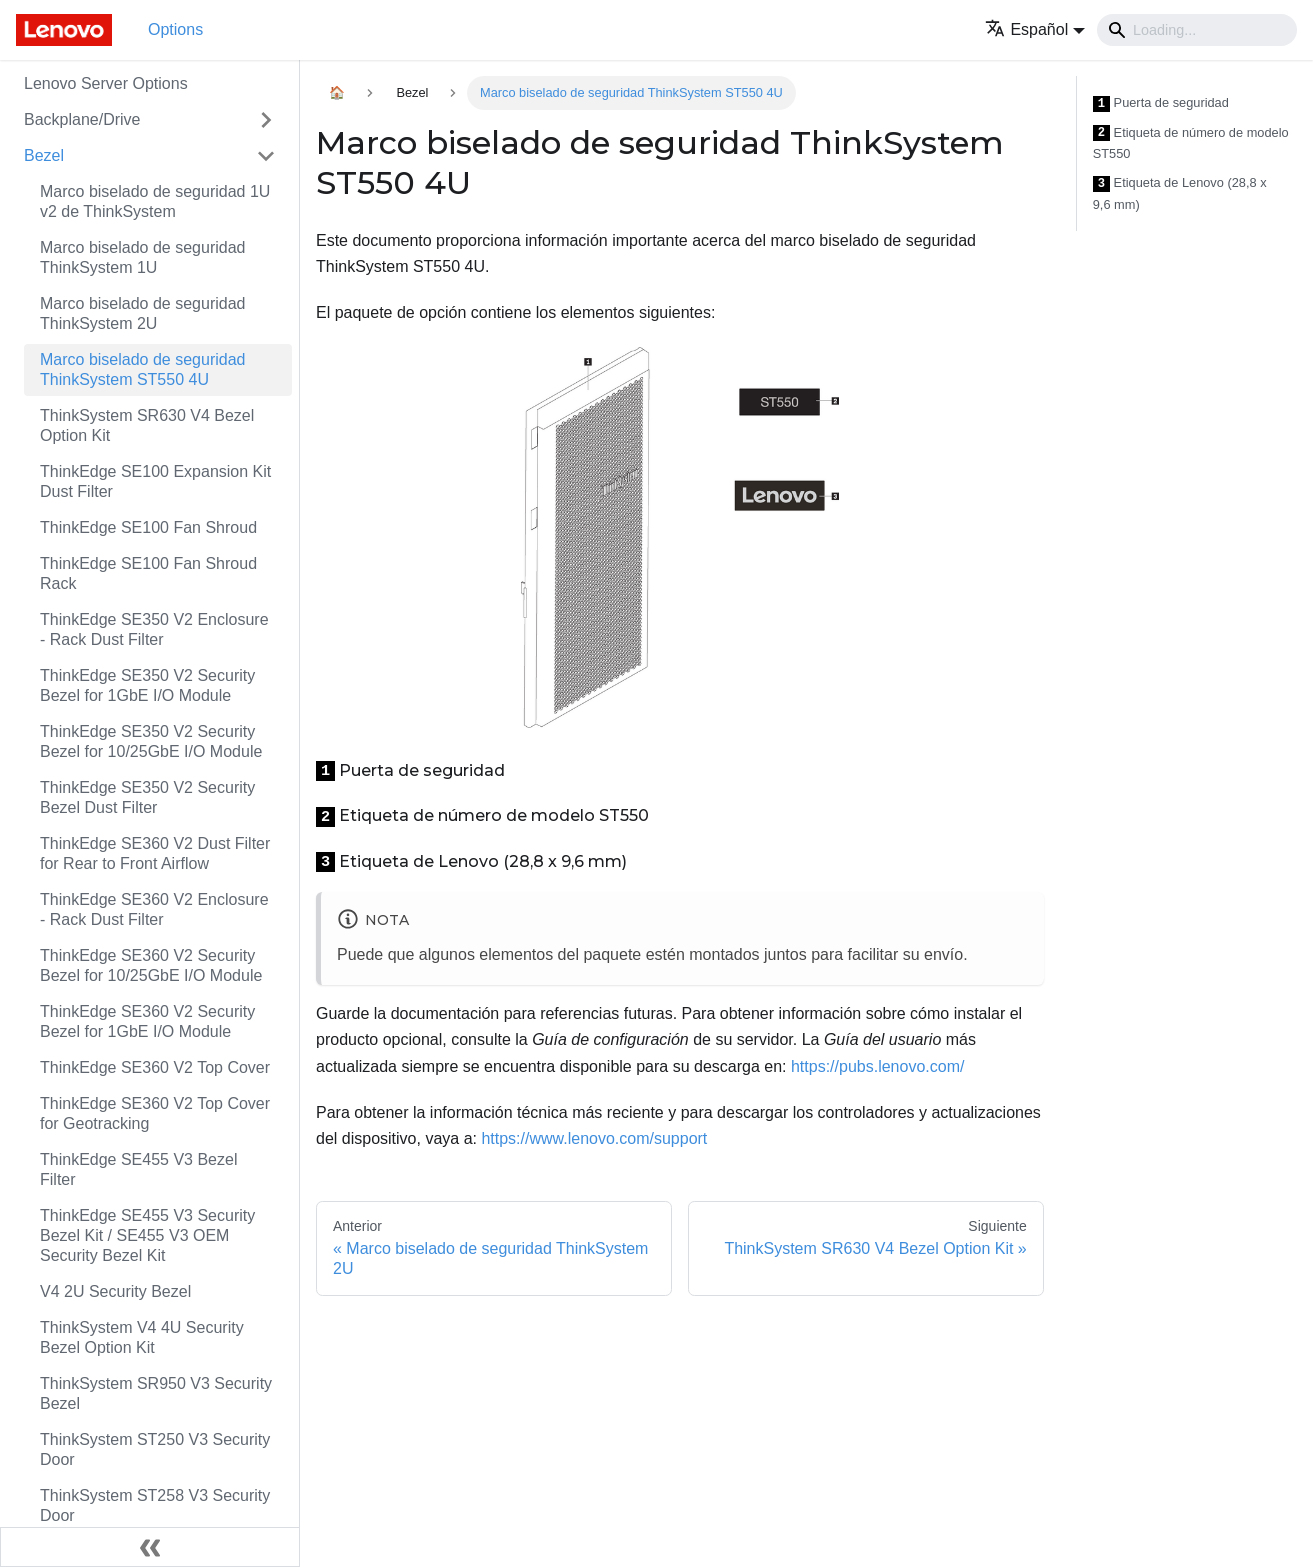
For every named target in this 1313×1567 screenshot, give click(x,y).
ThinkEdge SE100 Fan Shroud (148, 527)
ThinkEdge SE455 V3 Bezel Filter (138, 1169)
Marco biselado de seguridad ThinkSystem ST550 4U (142, 369)
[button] (1035, 29)
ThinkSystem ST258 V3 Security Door (155, 1505)
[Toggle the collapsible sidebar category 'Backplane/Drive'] (266, 120)
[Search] (1197, 30)
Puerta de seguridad (1161, 103)
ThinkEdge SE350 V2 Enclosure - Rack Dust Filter (154, 629)
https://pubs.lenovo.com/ (877, 1066)
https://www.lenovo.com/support (594, 1138)
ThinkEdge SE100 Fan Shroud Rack (148, 573)
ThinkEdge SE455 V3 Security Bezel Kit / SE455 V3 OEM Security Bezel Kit (147, 1235)
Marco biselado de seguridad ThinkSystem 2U (142, 313)
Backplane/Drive (82, 119)
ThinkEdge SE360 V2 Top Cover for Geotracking (155, 1113)
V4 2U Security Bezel (115, 1291)
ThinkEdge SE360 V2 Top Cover (155, 1067)
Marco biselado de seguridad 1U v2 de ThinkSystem (155, 201)
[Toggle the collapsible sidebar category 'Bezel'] (266, 156)
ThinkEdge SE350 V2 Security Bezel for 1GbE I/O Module (147, 685)
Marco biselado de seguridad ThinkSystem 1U (142, 257)
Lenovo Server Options (106, 83)
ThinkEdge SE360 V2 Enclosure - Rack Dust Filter (154, 909)
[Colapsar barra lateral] (150, 1547)
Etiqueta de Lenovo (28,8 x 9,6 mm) (1180, 193)
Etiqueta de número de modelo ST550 (1191, 143)
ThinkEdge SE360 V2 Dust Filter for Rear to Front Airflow (155, 853)
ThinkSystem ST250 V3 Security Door (155, 1449)
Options (175, 29)
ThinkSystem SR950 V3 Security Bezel (156, 1393)
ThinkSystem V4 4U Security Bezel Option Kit (142, 1337)
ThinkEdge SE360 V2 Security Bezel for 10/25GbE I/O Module (151, 965)
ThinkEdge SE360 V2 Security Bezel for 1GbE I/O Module (147, 1021)
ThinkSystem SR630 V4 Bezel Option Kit (147, 425)
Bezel (44, 155)
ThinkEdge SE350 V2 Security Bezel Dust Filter (147, 797)
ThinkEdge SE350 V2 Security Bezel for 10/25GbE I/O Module (151, 741)
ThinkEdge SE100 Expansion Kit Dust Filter (155, 481)
